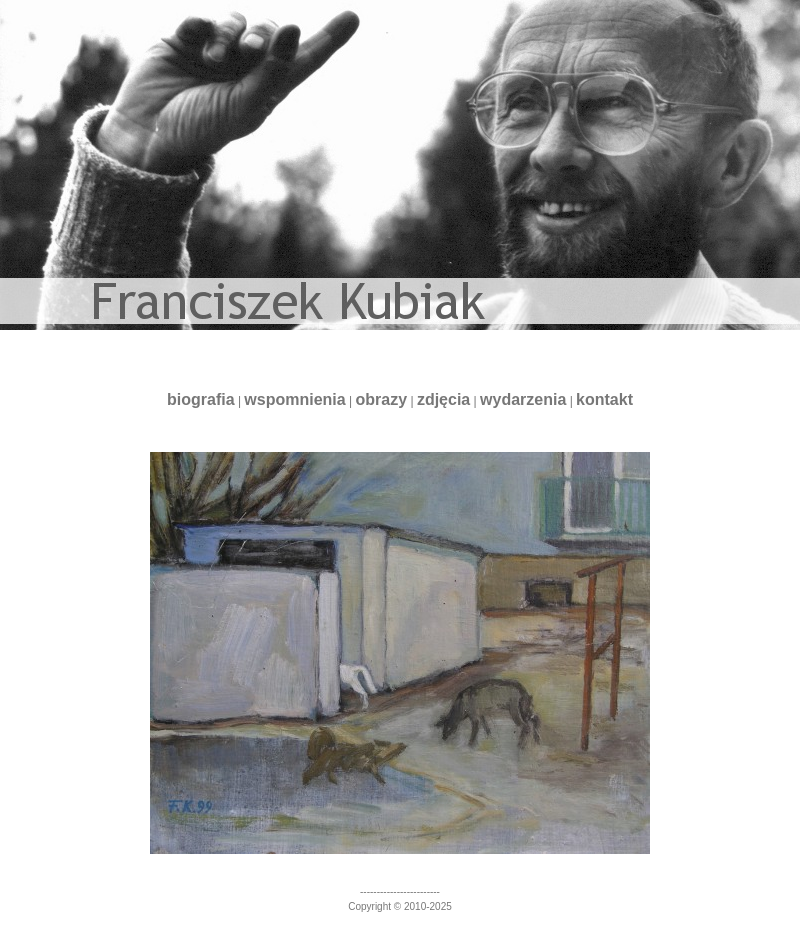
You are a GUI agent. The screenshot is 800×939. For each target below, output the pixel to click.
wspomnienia (294, 399)
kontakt (604, 399)
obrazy (382, 399)
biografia (201, 399)
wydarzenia (523, 399)
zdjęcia (443, 399)
